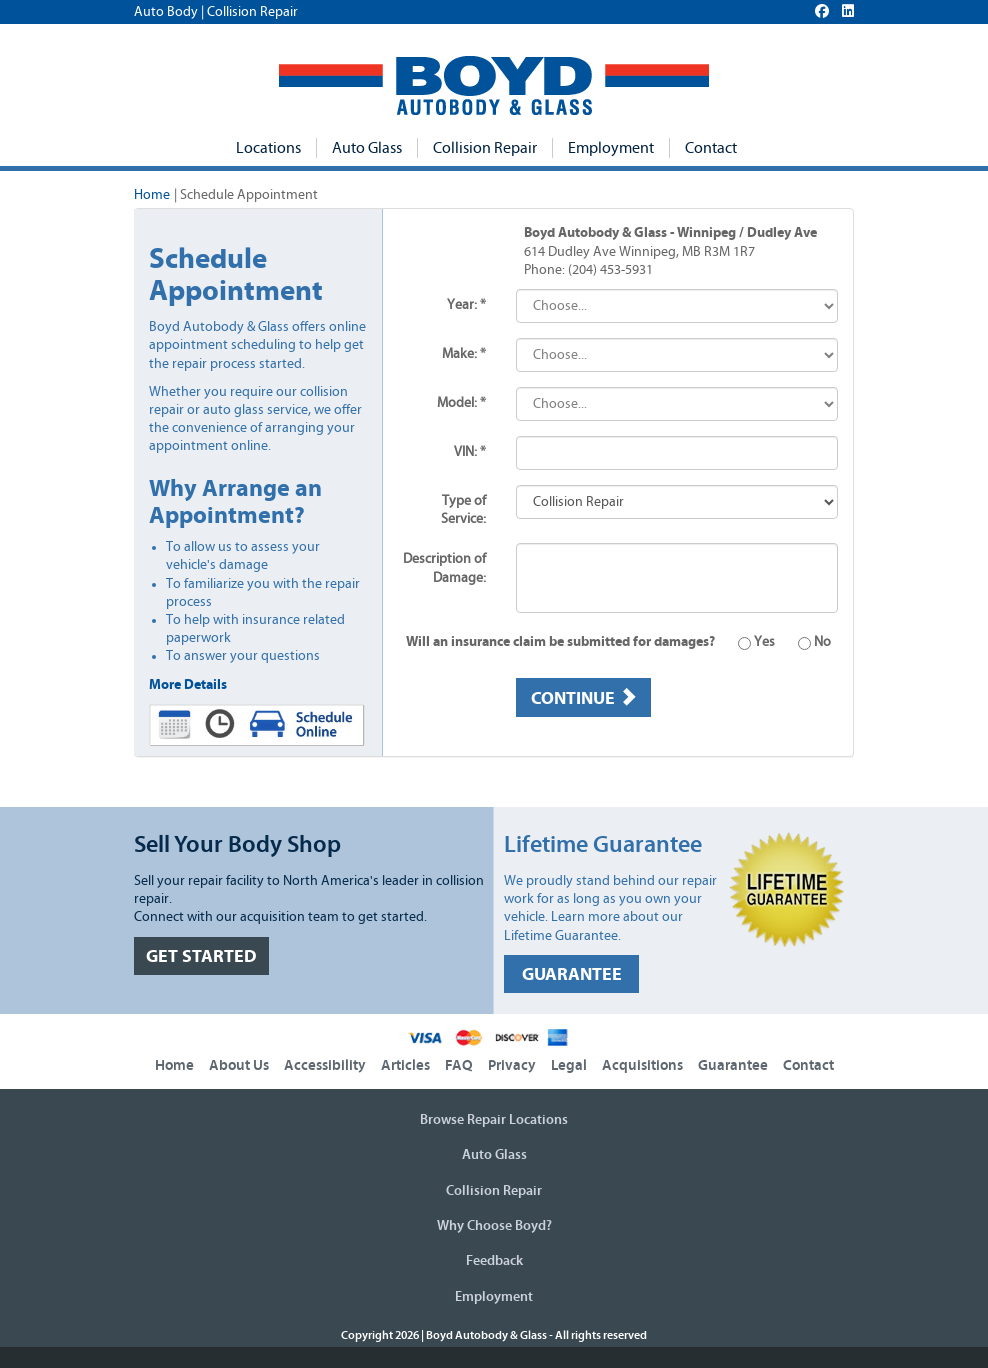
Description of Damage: (444, 568)
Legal (569, 1065)
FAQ (459, 1065)
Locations (268, 148)
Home (152, 195)
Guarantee (733, 1065)
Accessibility (325, 1065)
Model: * (461, 403)
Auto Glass (367, 148)
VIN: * (470, 452)
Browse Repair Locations (494, 1120)
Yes (746, 642)
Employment (611, 148)
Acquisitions (642, 1065)
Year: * (466, 305)
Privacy (512, 1065)
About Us (239, 1065)
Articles (405, 1065)
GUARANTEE (572, 974)
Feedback (494, 1261)
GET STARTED (201, 956)
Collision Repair (485, 148)
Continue (584, 698)
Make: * (464, 354)
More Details (188, 684)
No (804, 642)
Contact (711, 148)
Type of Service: (463, 510)
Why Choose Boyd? (494, 1226)
